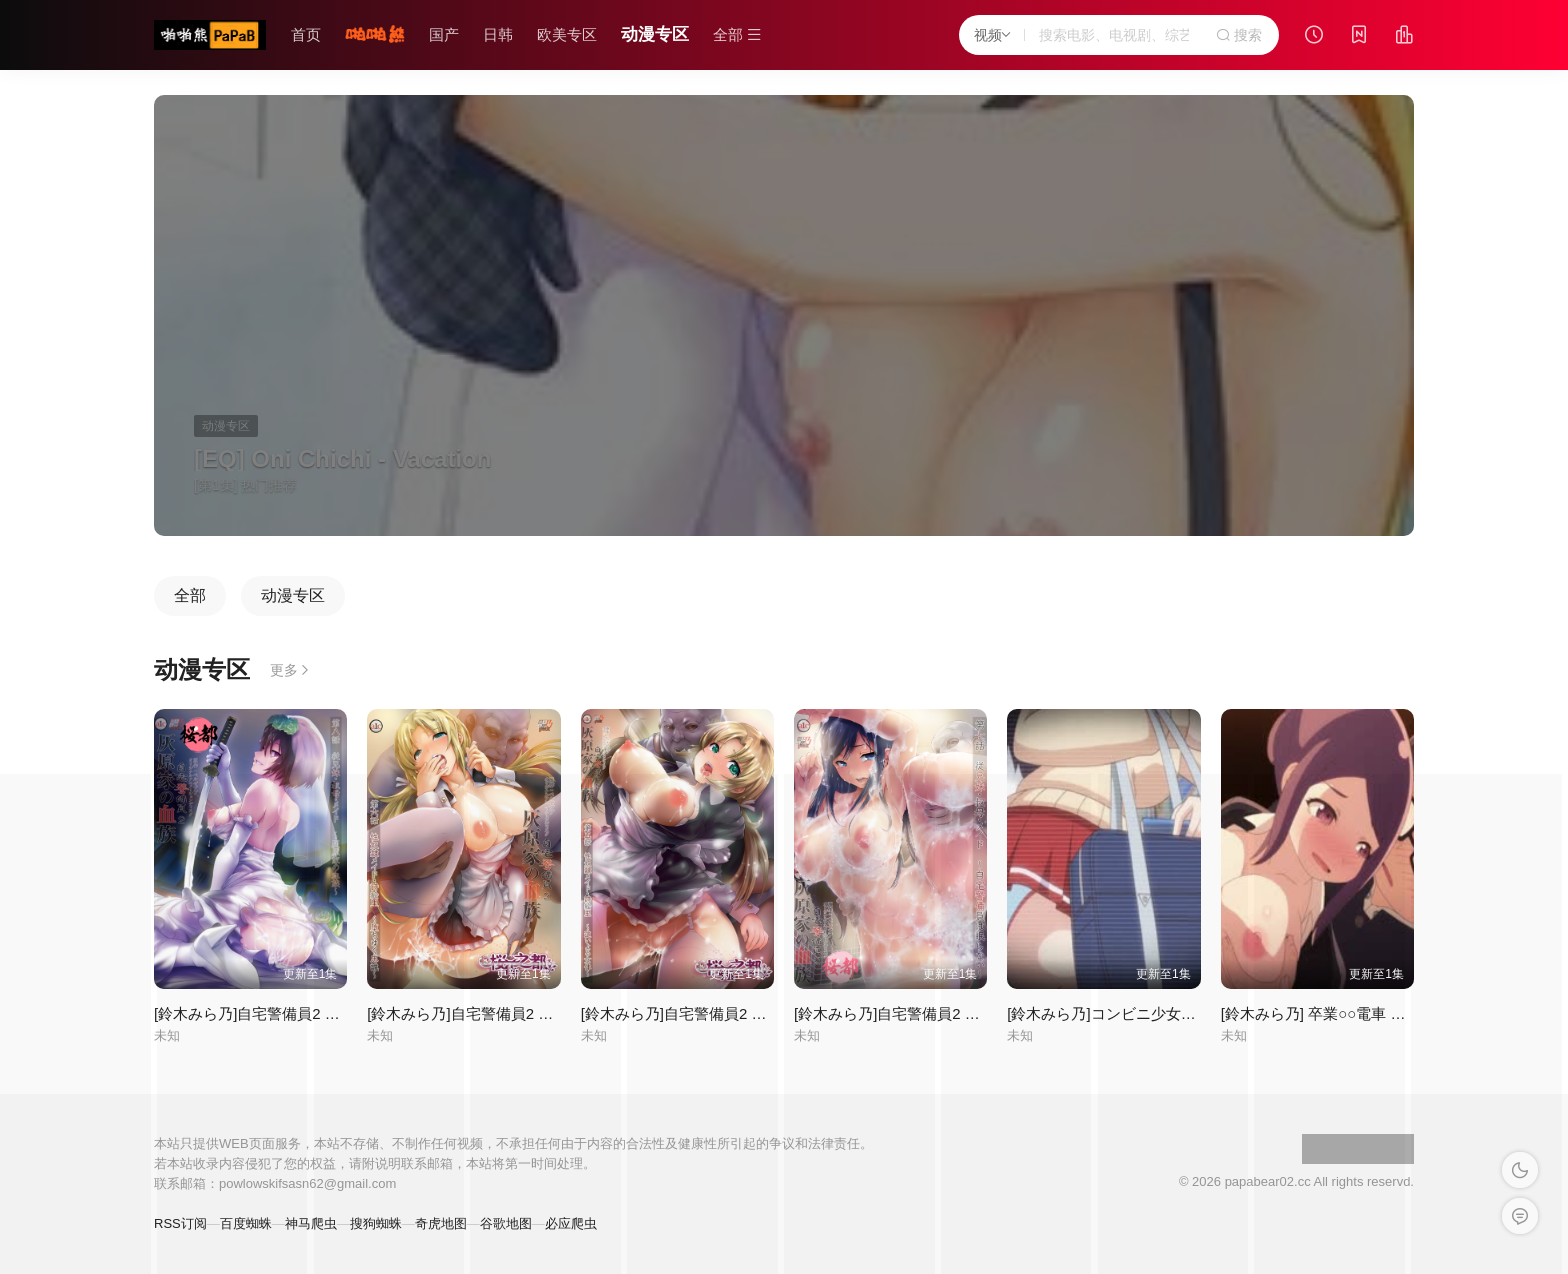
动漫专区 (655, 34)
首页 (306, 34)
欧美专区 (567, 34)
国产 (444, 34)
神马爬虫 (311, 1223)
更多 (291, 670)
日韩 (498, 34)
